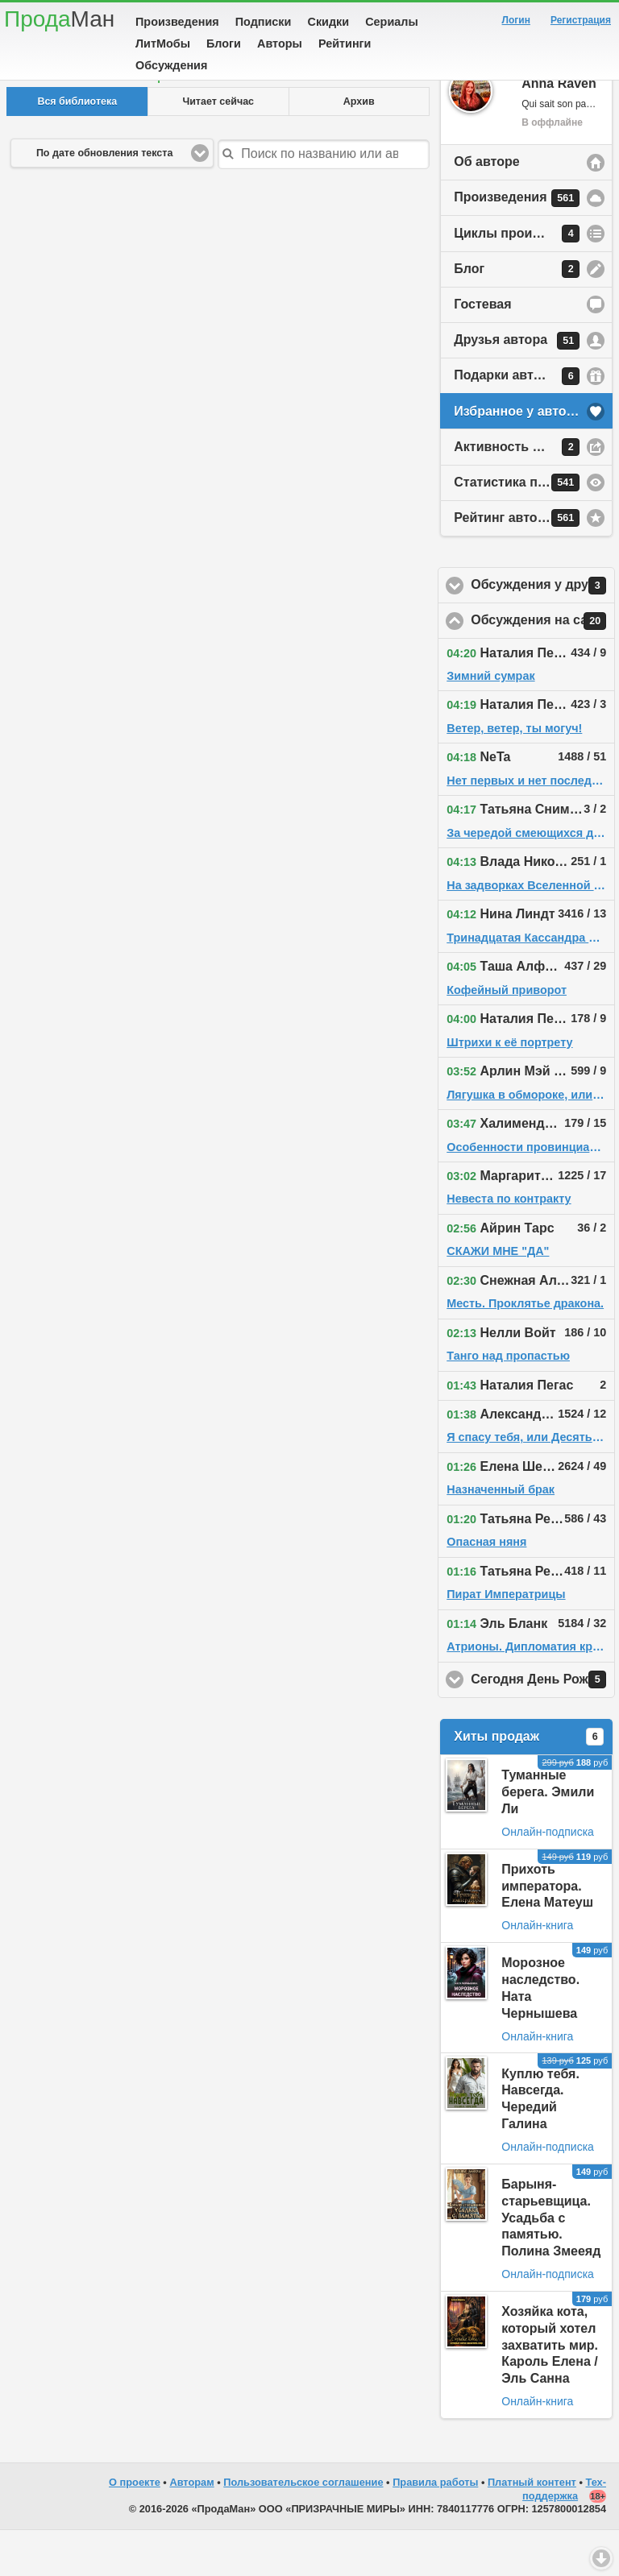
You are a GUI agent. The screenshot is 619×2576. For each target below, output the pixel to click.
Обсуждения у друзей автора (543, 631)
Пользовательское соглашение (303, 2528)
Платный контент (532, 2528)
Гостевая (482, 350)
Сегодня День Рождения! (543, 1725)
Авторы (279, 43)
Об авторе (486, 207)
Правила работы (435, 2528)
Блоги (223, 43)
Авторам (191, 2528)
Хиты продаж (529, 1782)
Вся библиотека (77, 147)
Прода (59, 18)
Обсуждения (171, 65)
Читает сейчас (218, 147)
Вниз (601, 2558)
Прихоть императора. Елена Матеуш (547, 1932)
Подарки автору (517, 422)
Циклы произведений (523, 279)
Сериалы (391, 21)
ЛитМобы (162, 43)
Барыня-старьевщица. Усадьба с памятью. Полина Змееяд (550, 2263)
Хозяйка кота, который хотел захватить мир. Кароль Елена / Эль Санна (549, 2390)
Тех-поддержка (564, 2535)
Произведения (177, 21)
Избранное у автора (517, 457)
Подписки (263, 21)
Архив (359, 147)
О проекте (134, 2528)
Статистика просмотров (530, 528)
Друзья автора (517, 387)
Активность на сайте (520, 493)
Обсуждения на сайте (543, 667)
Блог (517, 315)
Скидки (329, 21)
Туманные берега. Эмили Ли (547, 1838)
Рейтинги (345, 43)
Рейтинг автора (517, 564)
